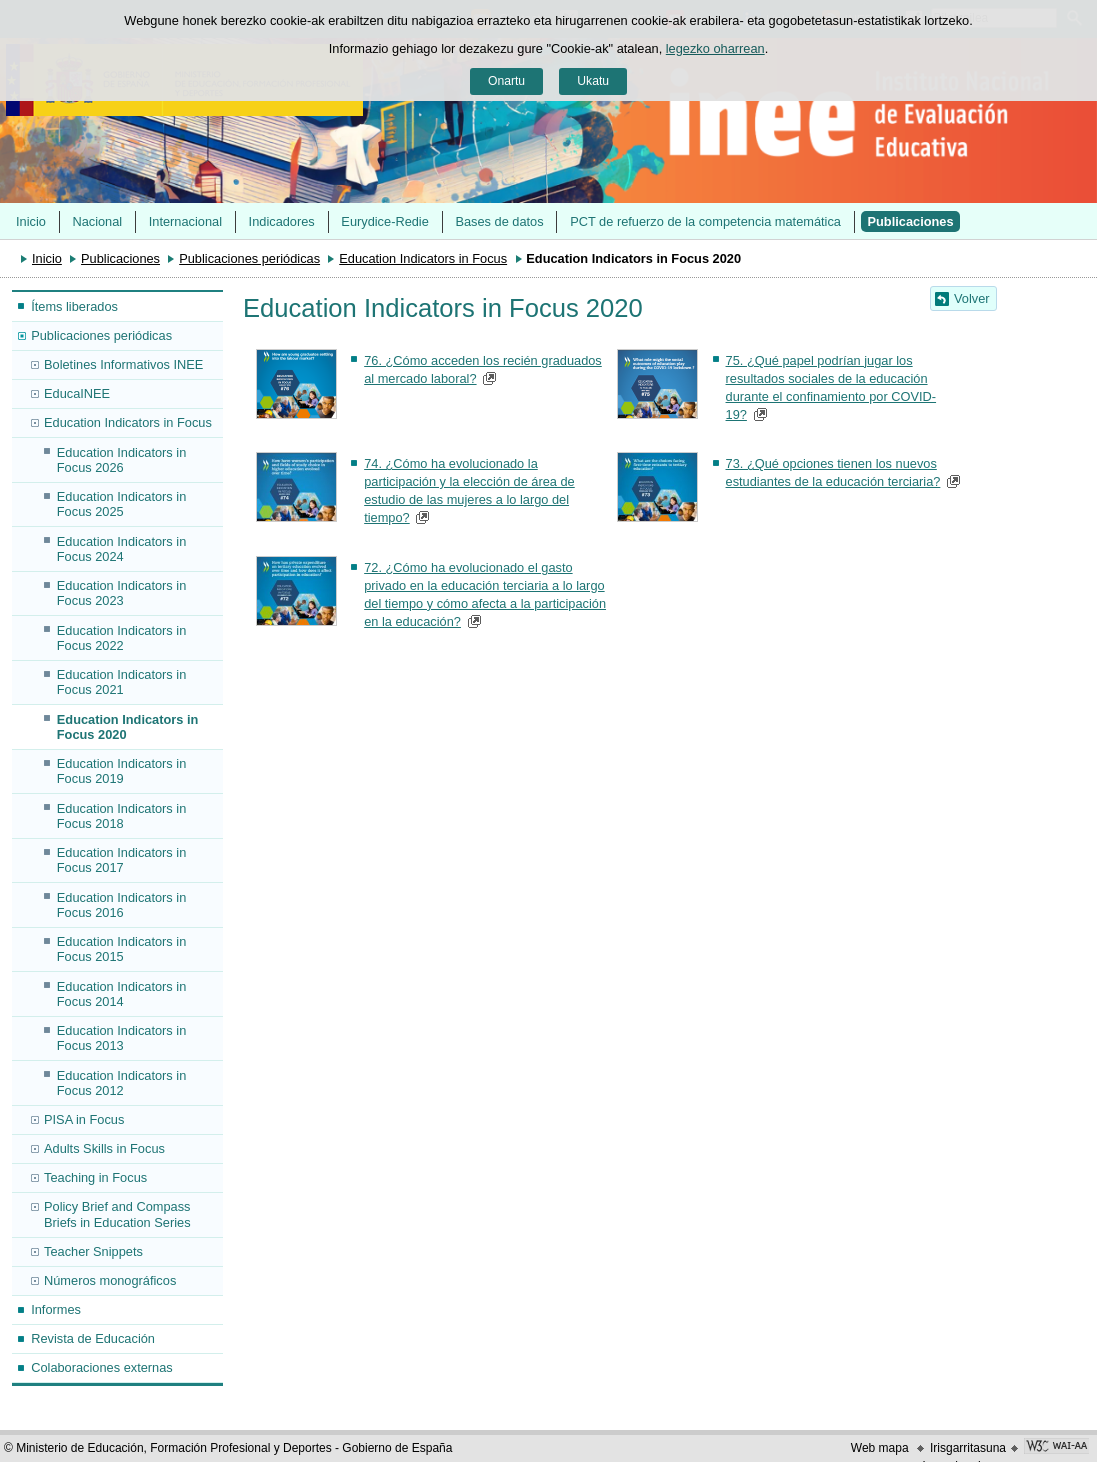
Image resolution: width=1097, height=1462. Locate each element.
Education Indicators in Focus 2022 (121, 638)
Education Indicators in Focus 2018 (121, 816)
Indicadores (282, 221)
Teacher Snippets (93, 1251)
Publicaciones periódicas (249, 258)
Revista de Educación (93, 1338)
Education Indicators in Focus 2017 (121, 860)
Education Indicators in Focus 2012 (121, 1083)
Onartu (506, 81)
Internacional (185, 221)
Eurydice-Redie (385, 221)
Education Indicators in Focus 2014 (121, 994)
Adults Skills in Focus (104, 1148)
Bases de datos (499, 221)
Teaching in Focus (95, 1177)
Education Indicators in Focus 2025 (121, 504)
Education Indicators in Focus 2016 (121, 905)
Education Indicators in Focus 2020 (128, 727)
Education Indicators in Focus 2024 (121, 549)
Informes (56, 1309)
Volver (972, 298)
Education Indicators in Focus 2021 (121, 682)
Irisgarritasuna (968, 1448)
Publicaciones (911, 221)
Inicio (31, 221)
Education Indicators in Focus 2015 (121, 949)
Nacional (97, 221)
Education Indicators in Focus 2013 (121, 1038)
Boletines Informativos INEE (123, 364)
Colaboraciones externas (102, 1367)
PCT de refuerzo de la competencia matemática (705, 221)
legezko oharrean (715, 48)
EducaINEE (77, 393)
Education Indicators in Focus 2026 (121, 460)
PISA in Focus (84, 1119)
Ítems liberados (74, 306)
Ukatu (593, 81)
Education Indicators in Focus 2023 (121, 593)
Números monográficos (110, 1280)
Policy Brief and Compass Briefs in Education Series (117, 1214)
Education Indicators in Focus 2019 (121, 771)
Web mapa (880, 1448)
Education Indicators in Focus (423, 258)
